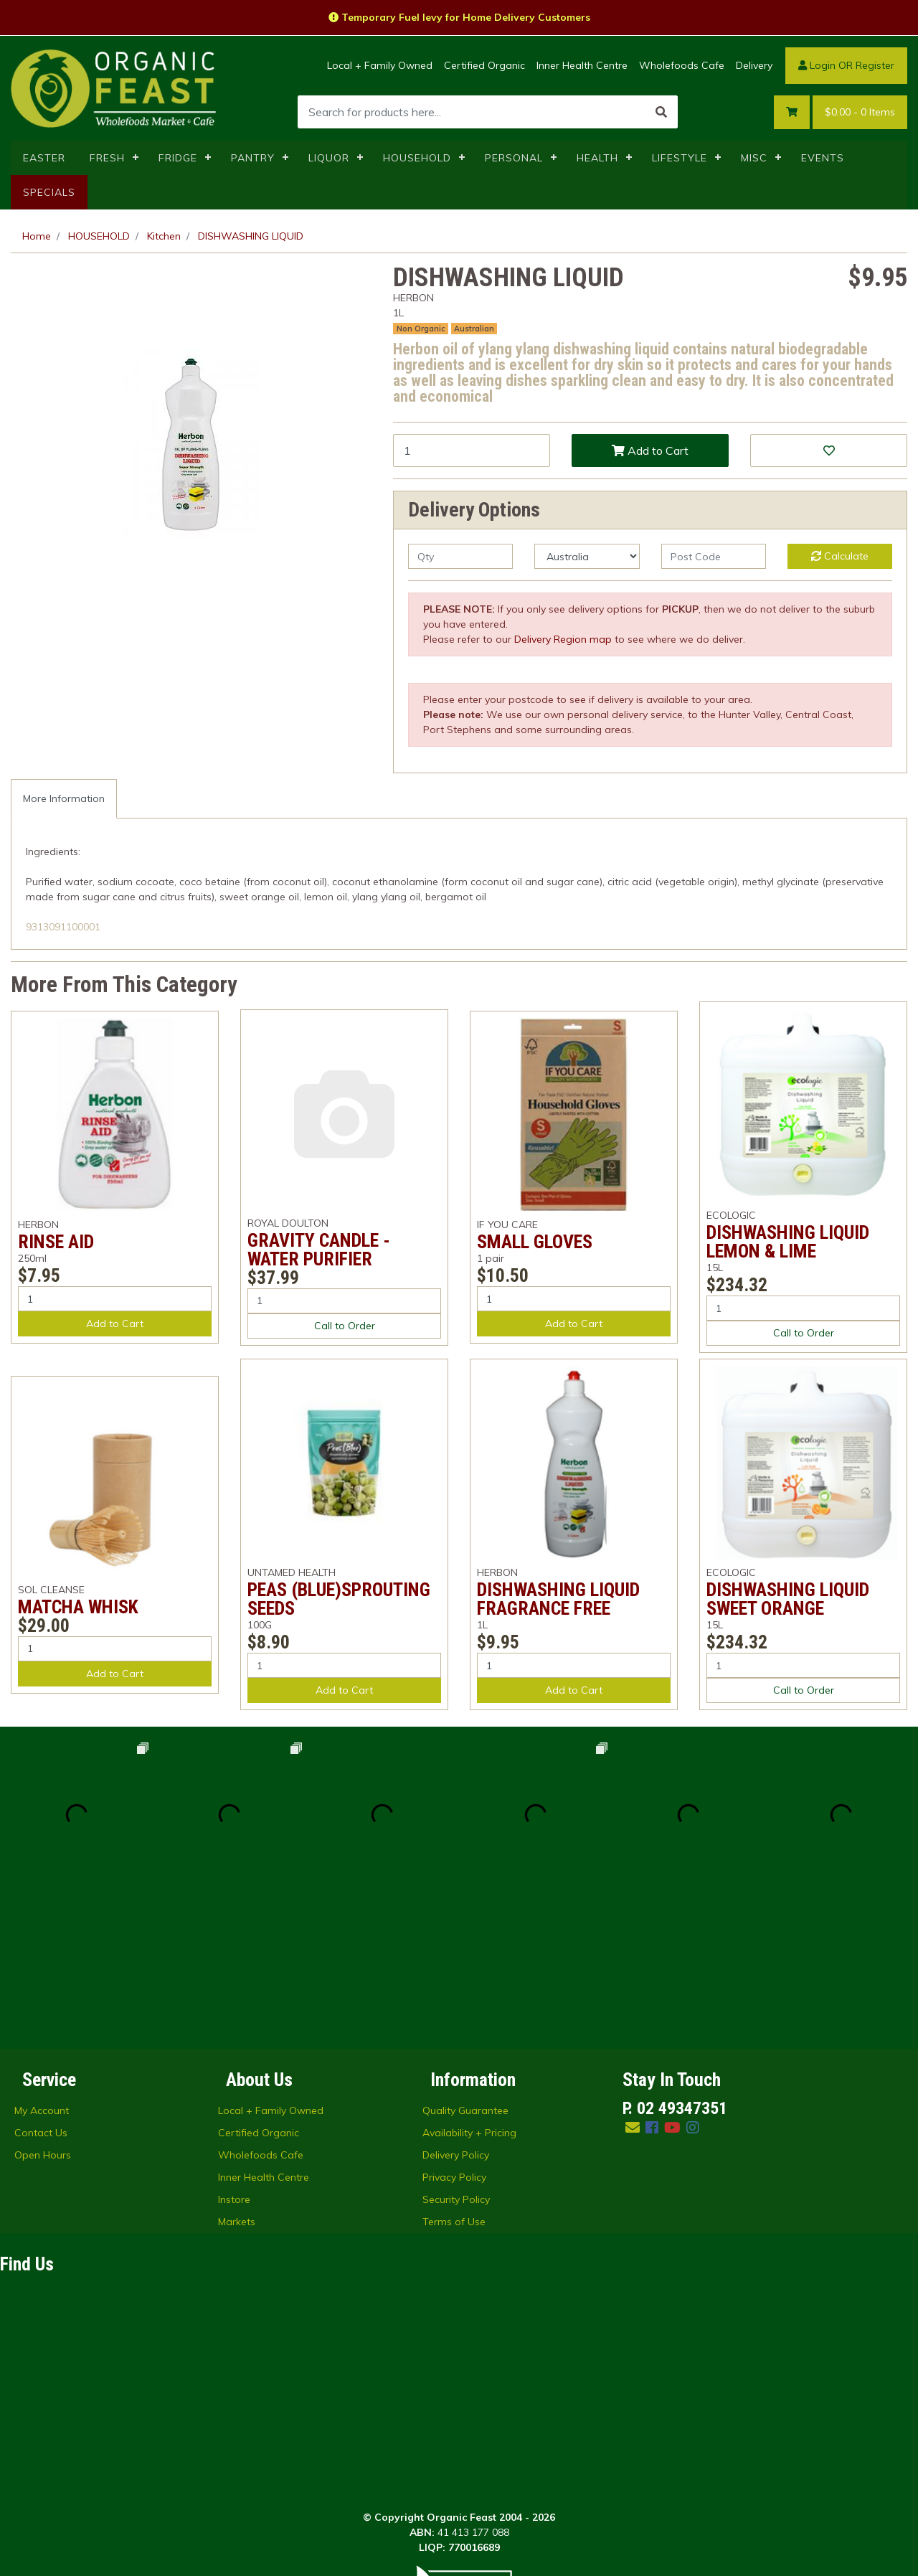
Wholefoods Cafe (681, 65)
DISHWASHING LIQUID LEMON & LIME (787, 1242)
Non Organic (421, 329)
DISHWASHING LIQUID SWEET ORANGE (787, 1599)
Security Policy (456, 2045)
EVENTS (822, 157)
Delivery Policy (455, 2001)
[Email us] (632, 1974)
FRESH (107, 157)
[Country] (586, 556)
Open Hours (42, 2001)
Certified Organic (484, 65)
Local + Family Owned (379, 65)
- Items (860, 112)
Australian (474, 329)
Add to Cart (650, 450)
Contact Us (40, 1979)
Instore (234, 2045)
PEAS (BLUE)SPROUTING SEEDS (338, 1599)
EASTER (44, 157)
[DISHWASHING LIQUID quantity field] (471, 450)
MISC (754, 157)
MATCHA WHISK (78, 1607)
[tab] (64, 798)
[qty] (460, 556)
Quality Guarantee (465, 1956)
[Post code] (713, 556)
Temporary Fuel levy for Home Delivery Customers (459, 17)
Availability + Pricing (469, 1979)
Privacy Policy (454, 2023)
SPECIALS (49, 192)
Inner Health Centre (582, 65)
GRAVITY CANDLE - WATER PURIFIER (318, 1250)
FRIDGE (177, 157)
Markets (236, 2068)
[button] (828, 450)
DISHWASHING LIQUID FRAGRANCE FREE (558, 1599)
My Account (41, 1956)
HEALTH (597, 157)
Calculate (840, 555)
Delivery (754, 65)
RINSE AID (56, 1241)
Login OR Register (846, 65)
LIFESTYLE (679, 157)
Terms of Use (454, 2068)
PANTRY (253, 157)
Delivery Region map (563, 639)
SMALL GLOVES (534, 1241)
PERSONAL (514, 157)
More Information (64, 798)
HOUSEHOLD (417, 157)
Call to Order (344, 1325)
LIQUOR (328, 157)
